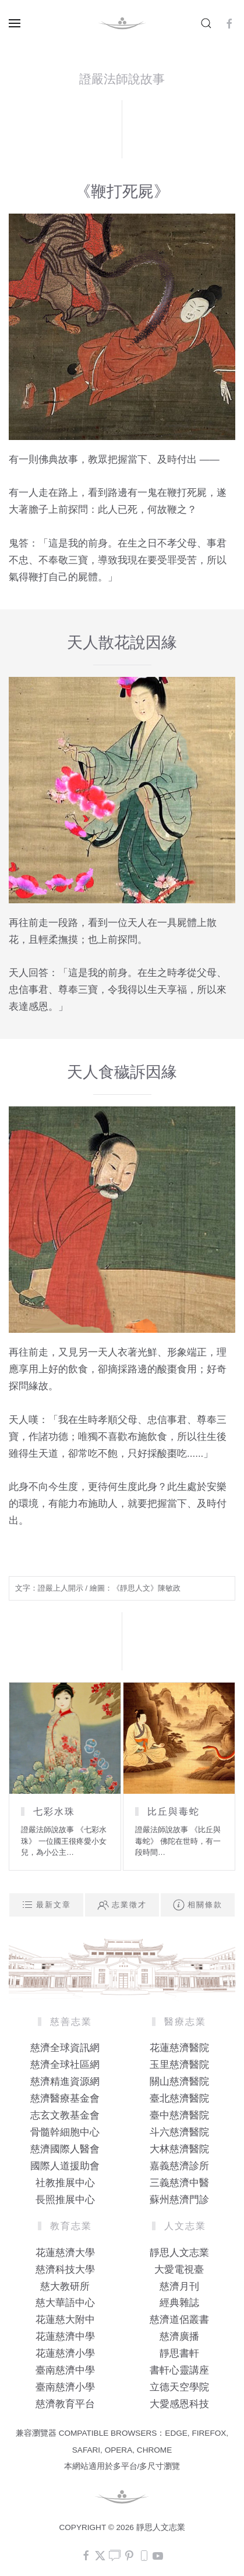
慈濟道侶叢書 (179, 2319)
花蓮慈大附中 (65, 2319)
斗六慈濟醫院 (179, 2132)
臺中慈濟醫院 (179, 2115)
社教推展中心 (65, 2182)
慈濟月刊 (179, 2286)
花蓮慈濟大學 (65, 2252)
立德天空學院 (179, 2387)
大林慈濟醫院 (179, 2149)
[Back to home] (122, 23)
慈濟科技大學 (65, 2269)
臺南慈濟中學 (65, 2370)
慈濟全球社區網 (65, 2064)
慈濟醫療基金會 (65, 2098)
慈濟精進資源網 (65, 2081)
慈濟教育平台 (65, 2404)
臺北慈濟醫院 (179, 2098)
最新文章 (46, 1905)
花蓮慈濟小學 (65, 2353)
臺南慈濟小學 (65, 2387)
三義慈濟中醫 (179, 2182)
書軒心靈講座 (179, 2370)
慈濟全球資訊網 (65, 2047)
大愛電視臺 (179, 2269)
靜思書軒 (179, 2353)
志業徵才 (122, 1905)
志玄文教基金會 (65, 2115)
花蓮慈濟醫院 (179, 2047)
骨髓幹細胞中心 (65, 2132)
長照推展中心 (65, 2199)
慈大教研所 (65, 2286)
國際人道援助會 (65, 2165)
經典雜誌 (179, 2302)
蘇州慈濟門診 (179, 2199)
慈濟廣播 (179, 2336)
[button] (14, 23)
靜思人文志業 (179, 2252)
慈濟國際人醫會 (65, 2149)
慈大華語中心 (65, 2302)
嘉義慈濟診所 (179, 2165)
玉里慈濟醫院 (179, 2064)
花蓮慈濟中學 (65, 2336)
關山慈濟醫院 (179, 2081)
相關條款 (197, 1905)
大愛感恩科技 (179, 2404)
